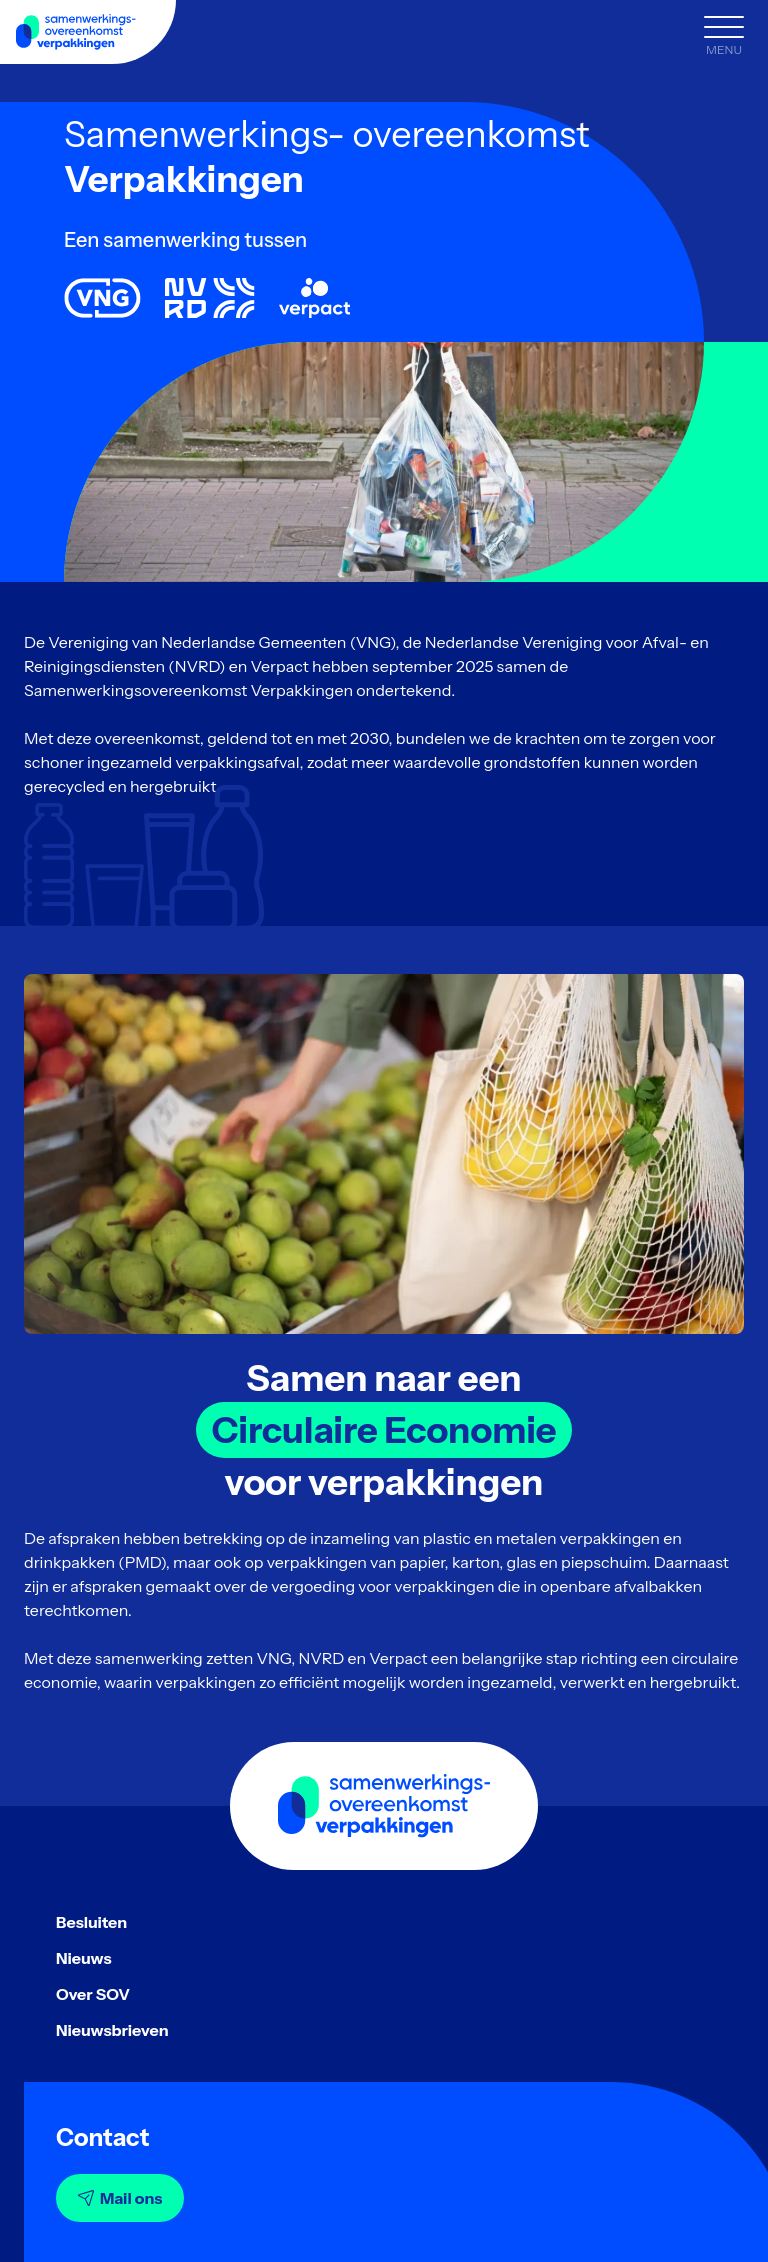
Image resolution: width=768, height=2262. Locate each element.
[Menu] (724, 38)
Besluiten (91, 1922)
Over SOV (93, 1994)
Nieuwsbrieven (112, 2030)
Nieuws (84, 1958)
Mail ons (120, 2198)
